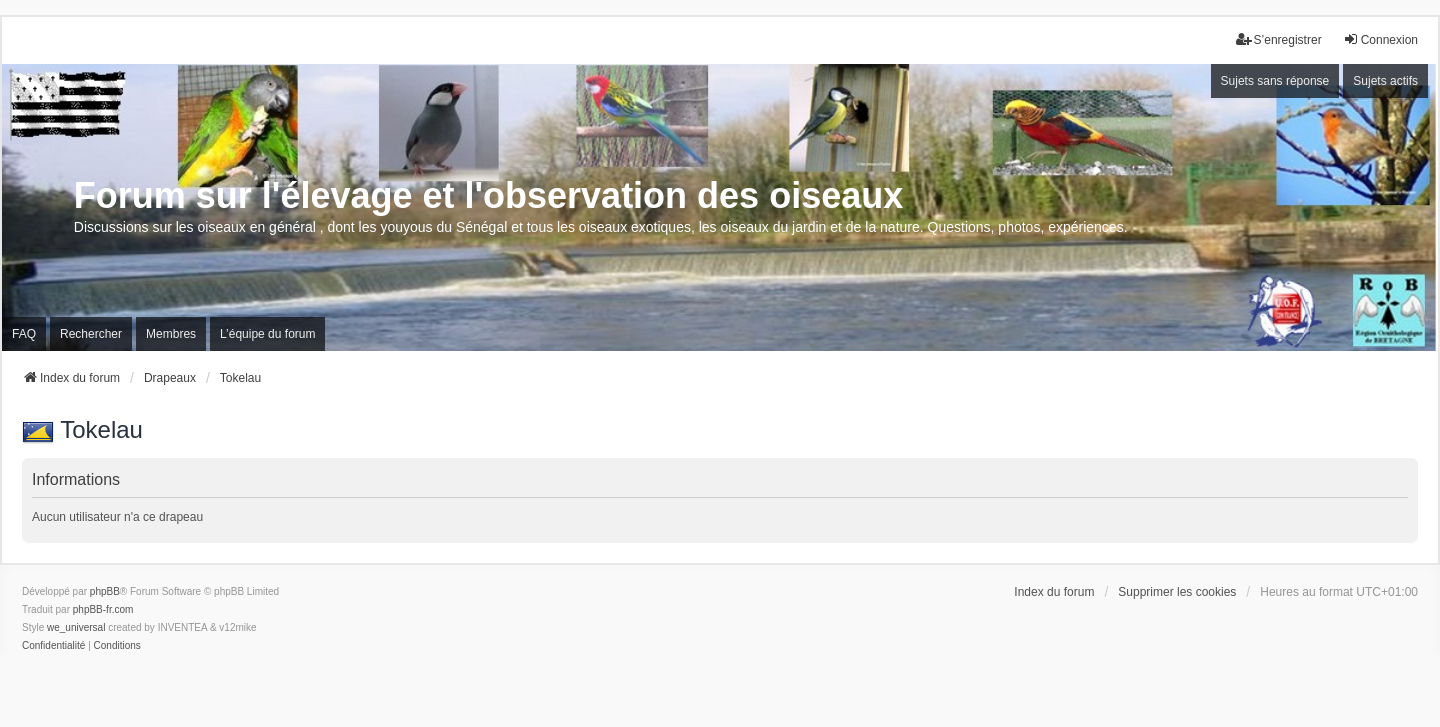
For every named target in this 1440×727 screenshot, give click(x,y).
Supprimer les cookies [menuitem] (1177, 592)
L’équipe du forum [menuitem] (267, 334)
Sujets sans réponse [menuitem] (1275, 81)
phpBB (105, 591)
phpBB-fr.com (103, 609)
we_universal (76, 627)
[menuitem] (53, 646)
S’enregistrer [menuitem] (1279, 39)
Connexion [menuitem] (1380, 39)
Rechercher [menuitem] (91, 334)
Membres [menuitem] (171, 334)
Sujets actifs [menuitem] (1385, 81)
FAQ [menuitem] (24, 334)
